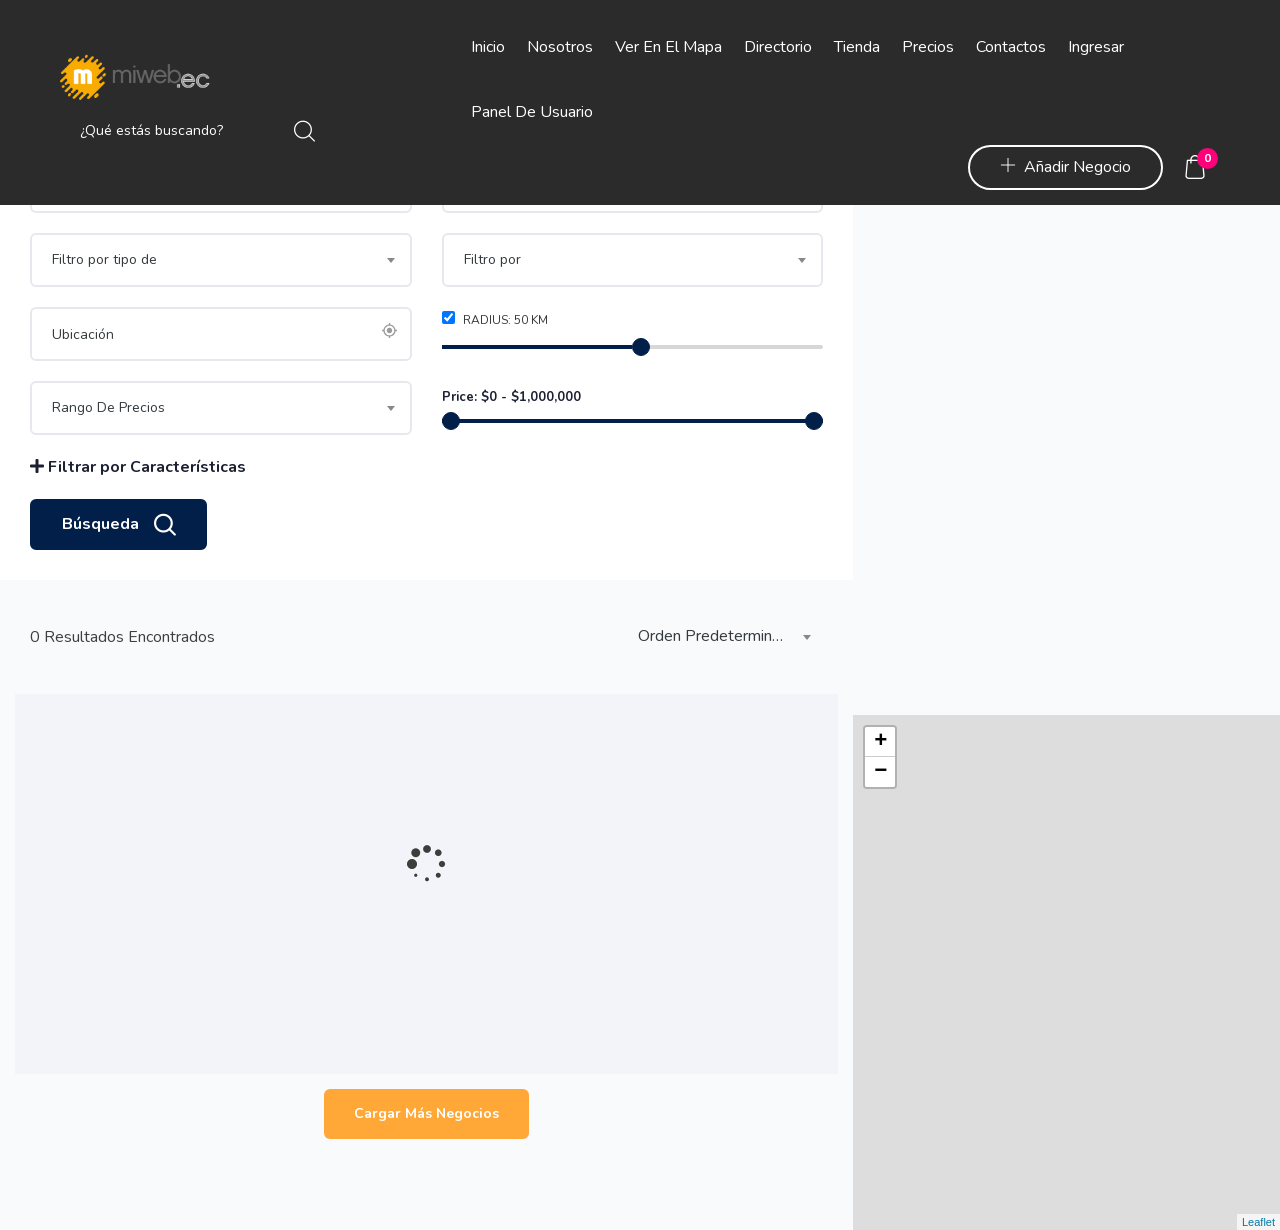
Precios (928, 47)
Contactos (1011, 47)
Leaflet (1258, 1221)
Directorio (778, 47)
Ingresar (1096, 47)
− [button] (880, 262)
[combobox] (633, 262)
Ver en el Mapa (668, 47)
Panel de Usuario (532, 112)
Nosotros (560, 47)
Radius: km (495, 395)
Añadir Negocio (1065, 167)
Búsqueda (118, 601)
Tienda (857, 47)
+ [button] (880, 232)
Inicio (488, 47)
